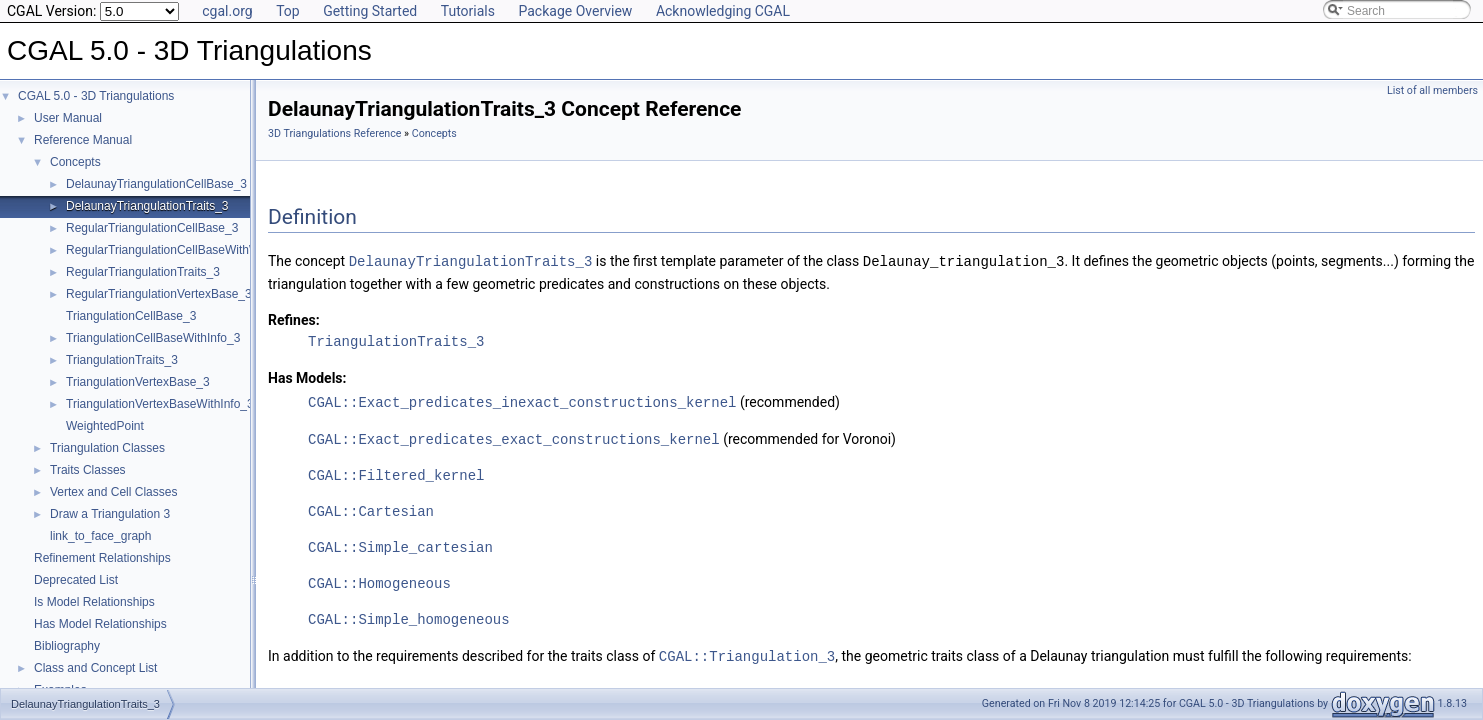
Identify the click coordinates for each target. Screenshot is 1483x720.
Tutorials (468, 11)
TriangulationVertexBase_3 (138, 382)
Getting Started (370, 11)
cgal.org (227, 11)
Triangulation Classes (107, 448)
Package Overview (575, 11)
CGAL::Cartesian (371, 508)
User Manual (68, 118)
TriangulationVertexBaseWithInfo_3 (160, 404)
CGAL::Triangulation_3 (747, 652)
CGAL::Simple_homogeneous (409, 616)
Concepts (75, 162)
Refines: (294, 319)
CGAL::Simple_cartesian (400, 544)
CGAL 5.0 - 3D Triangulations (96, 96)
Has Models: (307, 377)
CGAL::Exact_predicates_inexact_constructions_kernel (522, 400)
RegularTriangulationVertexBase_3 (159, 294)
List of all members (1432, 90)
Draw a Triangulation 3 (110, 514)
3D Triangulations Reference (334, 133)
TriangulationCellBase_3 (131, 316)
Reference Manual (83, 140)
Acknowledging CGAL (723, 11)
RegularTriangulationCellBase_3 (152, 228)
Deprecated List (76, 580)
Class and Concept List (95, 668)
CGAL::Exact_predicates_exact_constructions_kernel (514, 436)
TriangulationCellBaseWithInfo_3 (153, 338)
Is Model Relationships (94, 602)
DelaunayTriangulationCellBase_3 (156, 184)
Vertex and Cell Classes (113, 492)
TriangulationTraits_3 (122, 360)
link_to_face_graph (100, 536)
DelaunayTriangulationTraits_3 (147, 206)
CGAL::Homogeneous (379, 580)
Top (288, 11)
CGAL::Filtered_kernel (396, 472)
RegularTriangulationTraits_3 (143, 272)
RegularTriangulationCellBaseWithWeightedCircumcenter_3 (225, 250)
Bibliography (67, 646)
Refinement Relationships (102, 558)
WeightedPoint (105, 426)
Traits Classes (88, 470)
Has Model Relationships (100, 624)
